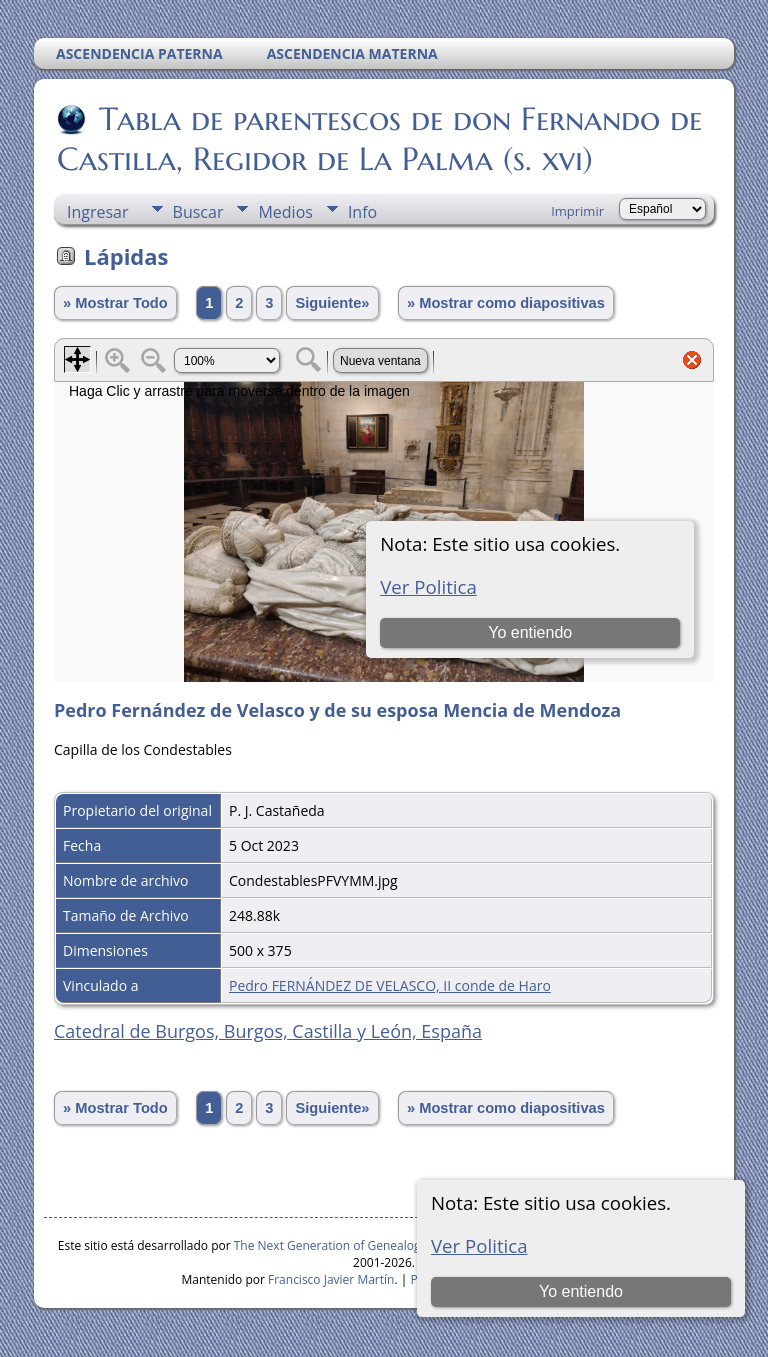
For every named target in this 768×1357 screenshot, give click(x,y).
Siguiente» (332, 303)
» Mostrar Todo (115, 303)
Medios (285, 212)
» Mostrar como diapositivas (506, 303)
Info (362, 212)
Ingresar (98, 212)
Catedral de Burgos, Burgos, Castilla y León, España (268, 1031)
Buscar (198, 212)
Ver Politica (479, 1245)
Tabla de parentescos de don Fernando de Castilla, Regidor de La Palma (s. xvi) (379, 139)
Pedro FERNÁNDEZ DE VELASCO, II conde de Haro (390, 985)
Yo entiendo (581, 1291)
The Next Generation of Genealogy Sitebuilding (365, 1245)
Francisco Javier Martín (331, 1279)
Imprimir (577, 211)
